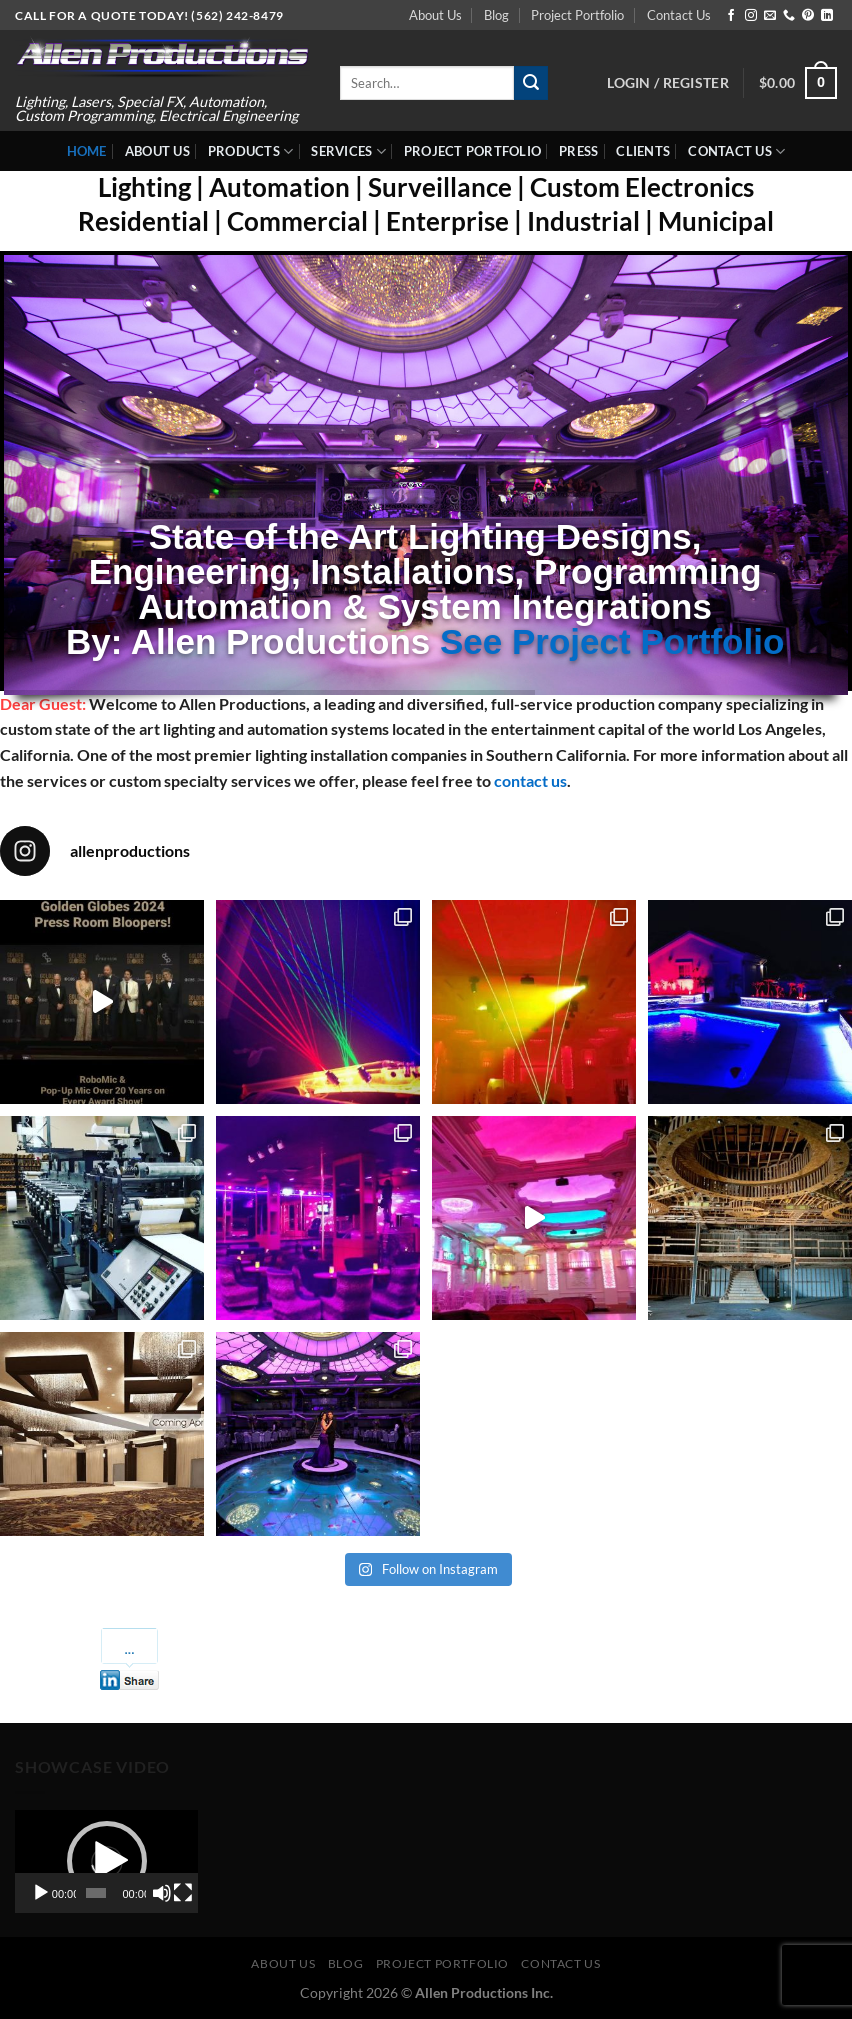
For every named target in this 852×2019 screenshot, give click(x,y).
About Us (435, 15)
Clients (643, 151)
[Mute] (162, 1893)
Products (251, 151)
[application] (106, 1861)
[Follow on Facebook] (731, 16)
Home (87, 151)
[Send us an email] (770, 16)
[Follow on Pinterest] (808, 16)
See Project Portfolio (612, 641)
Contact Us (679, 15)
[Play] (41, 1893)
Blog (496, 15)
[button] (107, 1861)
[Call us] (789, 16)
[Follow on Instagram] (751, 16)
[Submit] (531, 83)
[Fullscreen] (183, 1893)
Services (348, 151)
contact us (530, 780)
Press (578, 151)
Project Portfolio (577, 15)
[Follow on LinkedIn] (827, 16)
